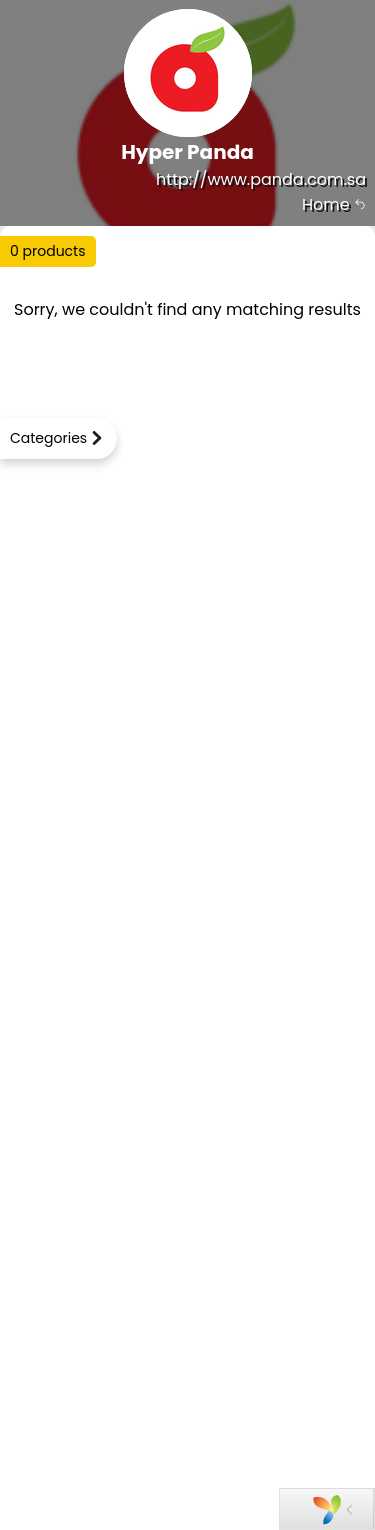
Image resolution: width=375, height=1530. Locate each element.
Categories (48, 438)
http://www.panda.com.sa (261, 179)
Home (334, 204)
